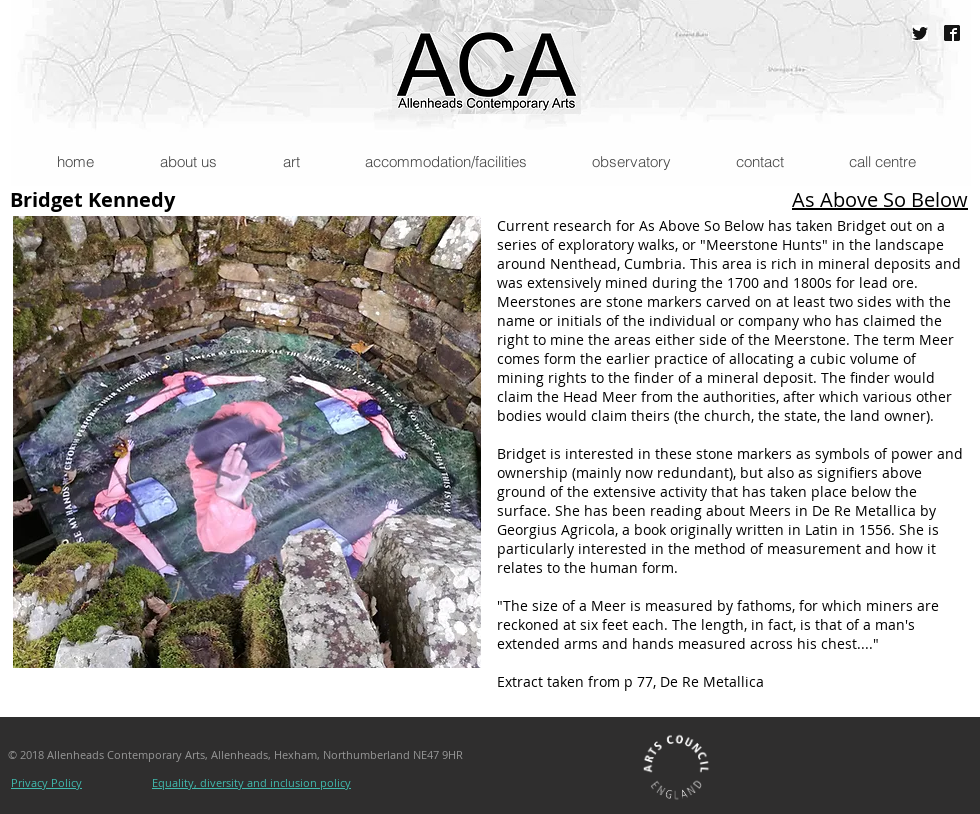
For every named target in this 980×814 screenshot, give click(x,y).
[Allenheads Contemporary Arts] (952, 33)
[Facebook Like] (582, 785)
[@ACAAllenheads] (920, 33)
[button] (187, 161)
